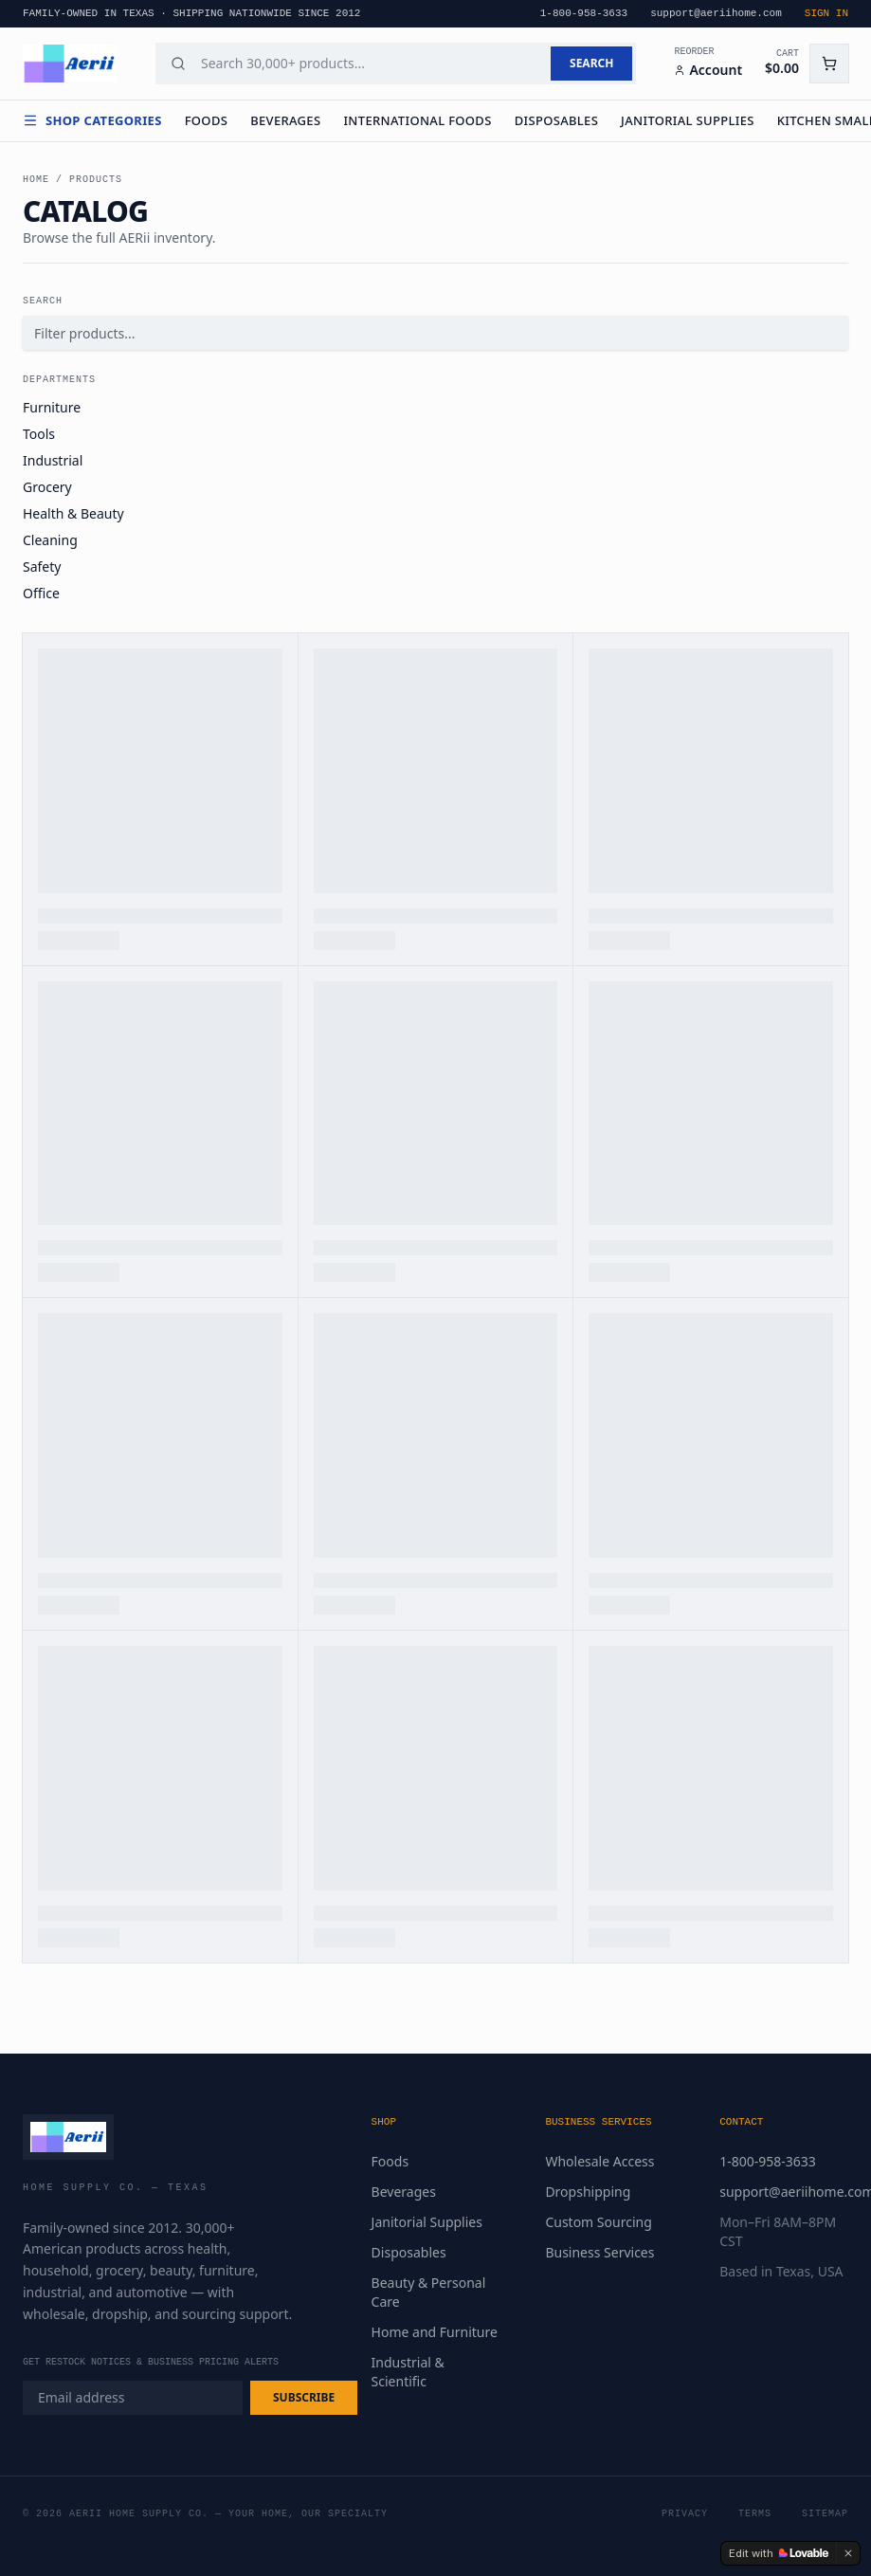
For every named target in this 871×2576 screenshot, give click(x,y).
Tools (39, 434)
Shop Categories (92, 120)
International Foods (417, 120)
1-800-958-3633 (767, 2161)
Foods (206, 120)
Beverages (285, 120)
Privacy (685, 2514)
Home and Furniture (435, 2332)
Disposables (556, 120)
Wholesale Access (599, 2161)
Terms (754, 2514)
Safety (42, 566)
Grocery (47, 487)
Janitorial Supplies (687, 120)
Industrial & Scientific (408, 2371)
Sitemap (825, 2514)
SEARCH (591, 63)
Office (41, 593)
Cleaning (50, 540)
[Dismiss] (848, 2553)
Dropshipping (587, 2192)
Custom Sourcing (598, 2222)
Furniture (52, 407)
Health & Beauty (73, 513)
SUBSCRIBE (304, 2397)
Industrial (52, 460)
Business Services (599, 2252)
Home (36, 179)
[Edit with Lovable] (778, 2553)
